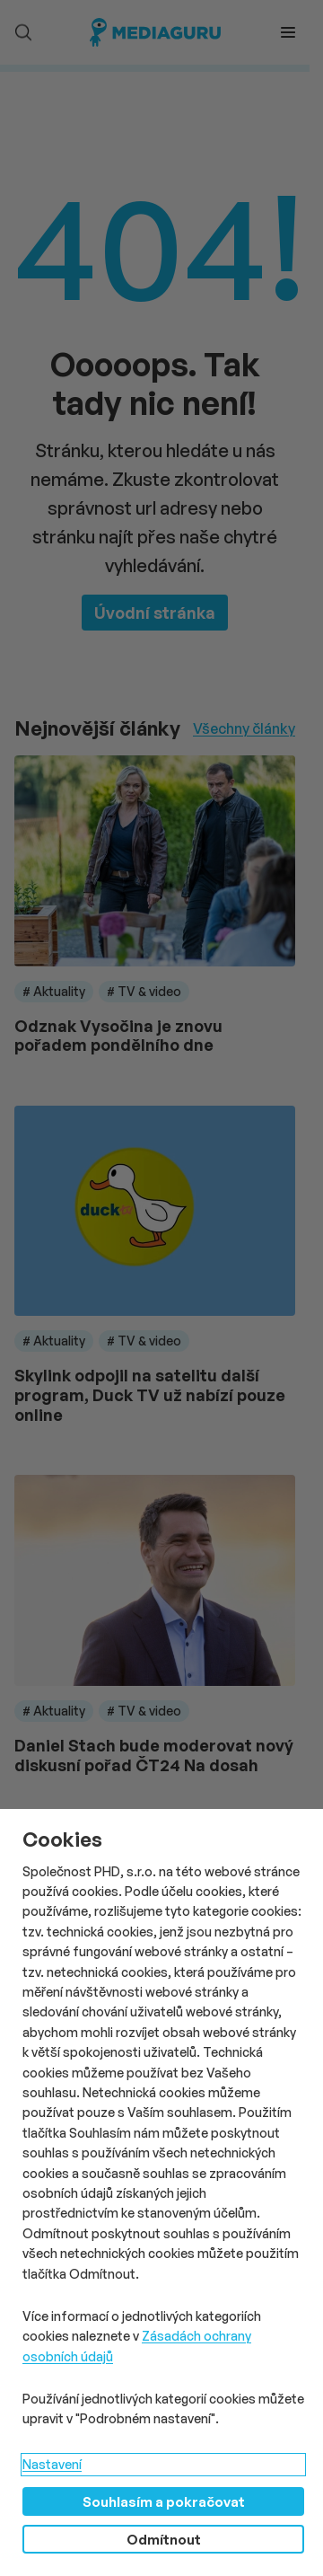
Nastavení (52, 2464)
